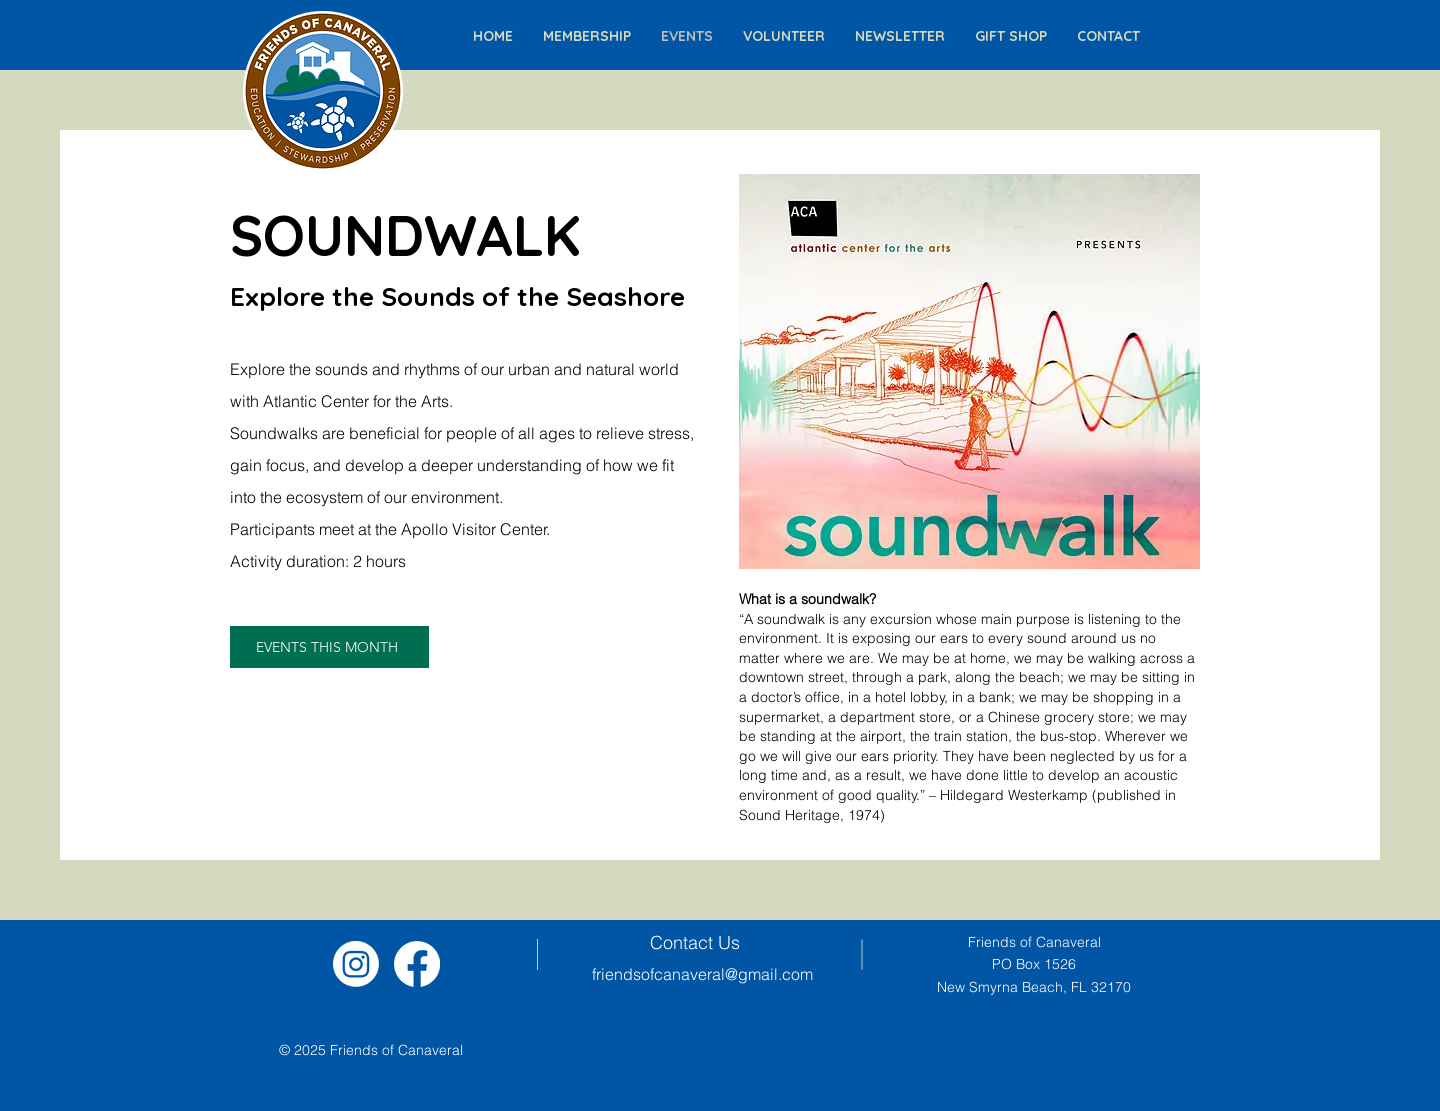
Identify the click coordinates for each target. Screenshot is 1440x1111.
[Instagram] (356, 964)
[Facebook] (417, 964)
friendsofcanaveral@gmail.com (702, 974)
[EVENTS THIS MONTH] (329, 647)
